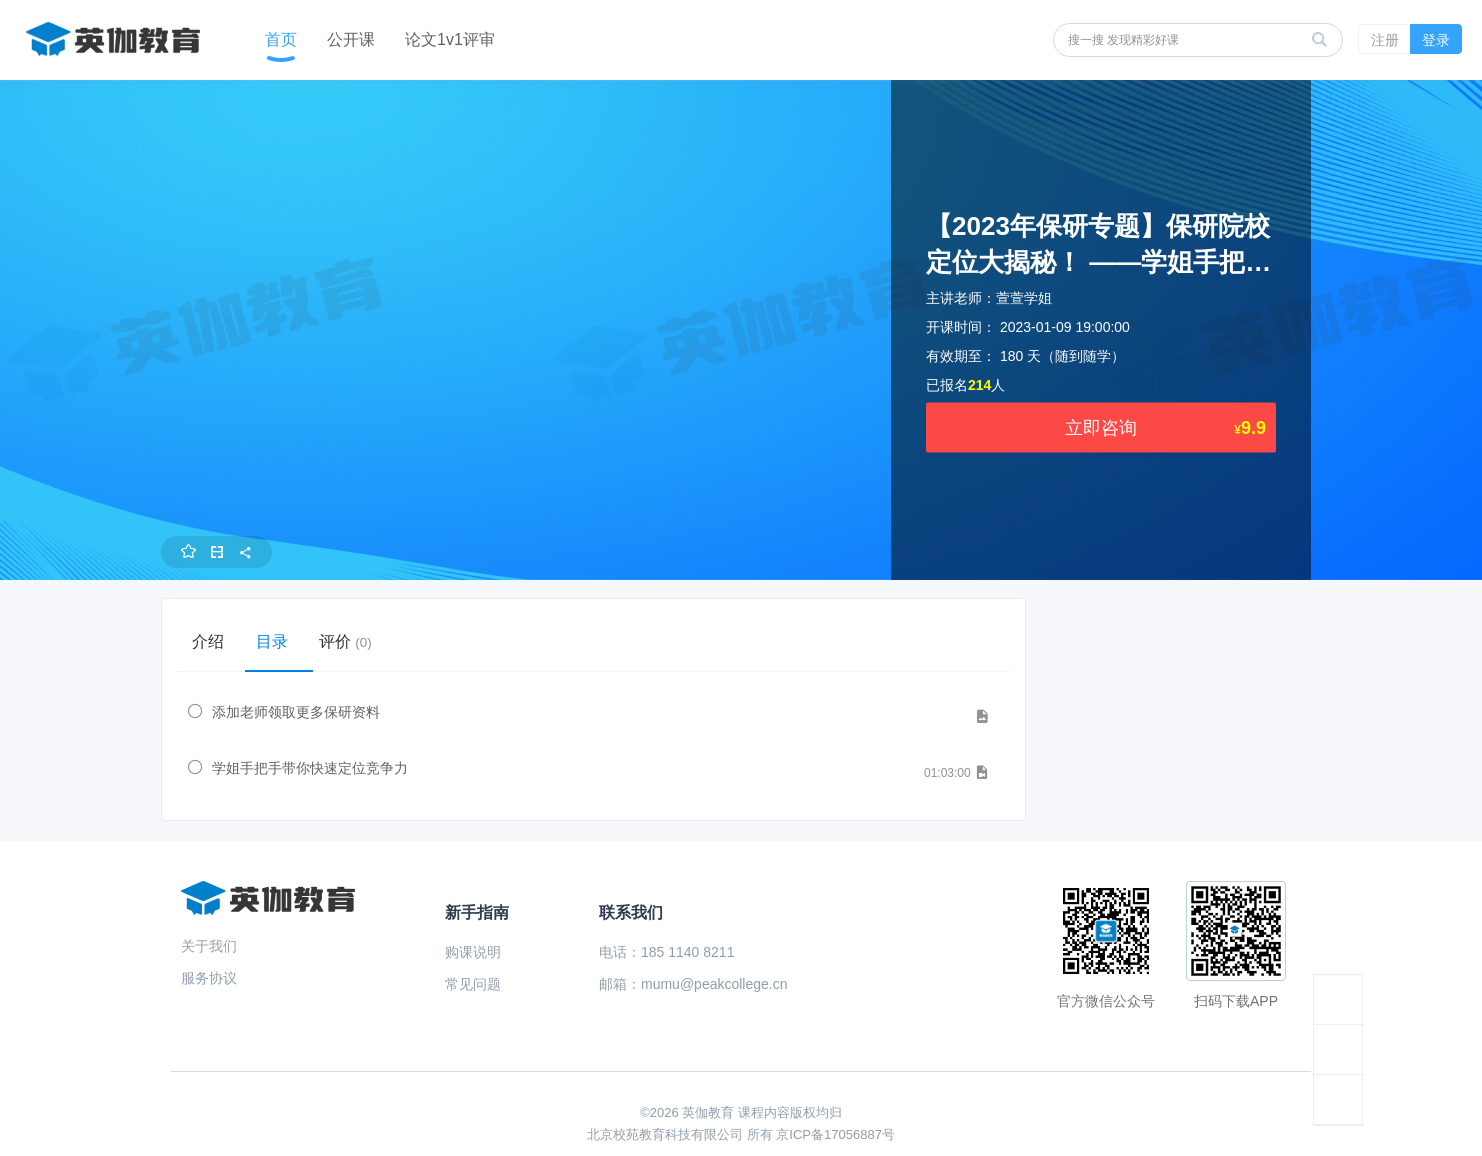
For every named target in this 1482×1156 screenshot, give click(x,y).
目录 (279, 641)
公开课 (351, 39)
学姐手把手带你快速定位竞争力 (310, 768)
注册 (1385, 40)
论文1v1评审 (450, 39)
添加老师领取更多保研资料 (296, 712)
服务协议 (209, 978)
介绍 (211, 641)
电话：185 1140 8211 (666, 952)
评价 (357, 641)
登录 (1436, 40)
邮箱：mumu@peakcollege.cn (693, 984)
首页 (281, 39)
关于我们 (209, 946)
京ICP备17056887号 (835, 1134)
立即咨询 (1101, 428)
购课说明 (473, 952)
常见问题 (473, 984)
